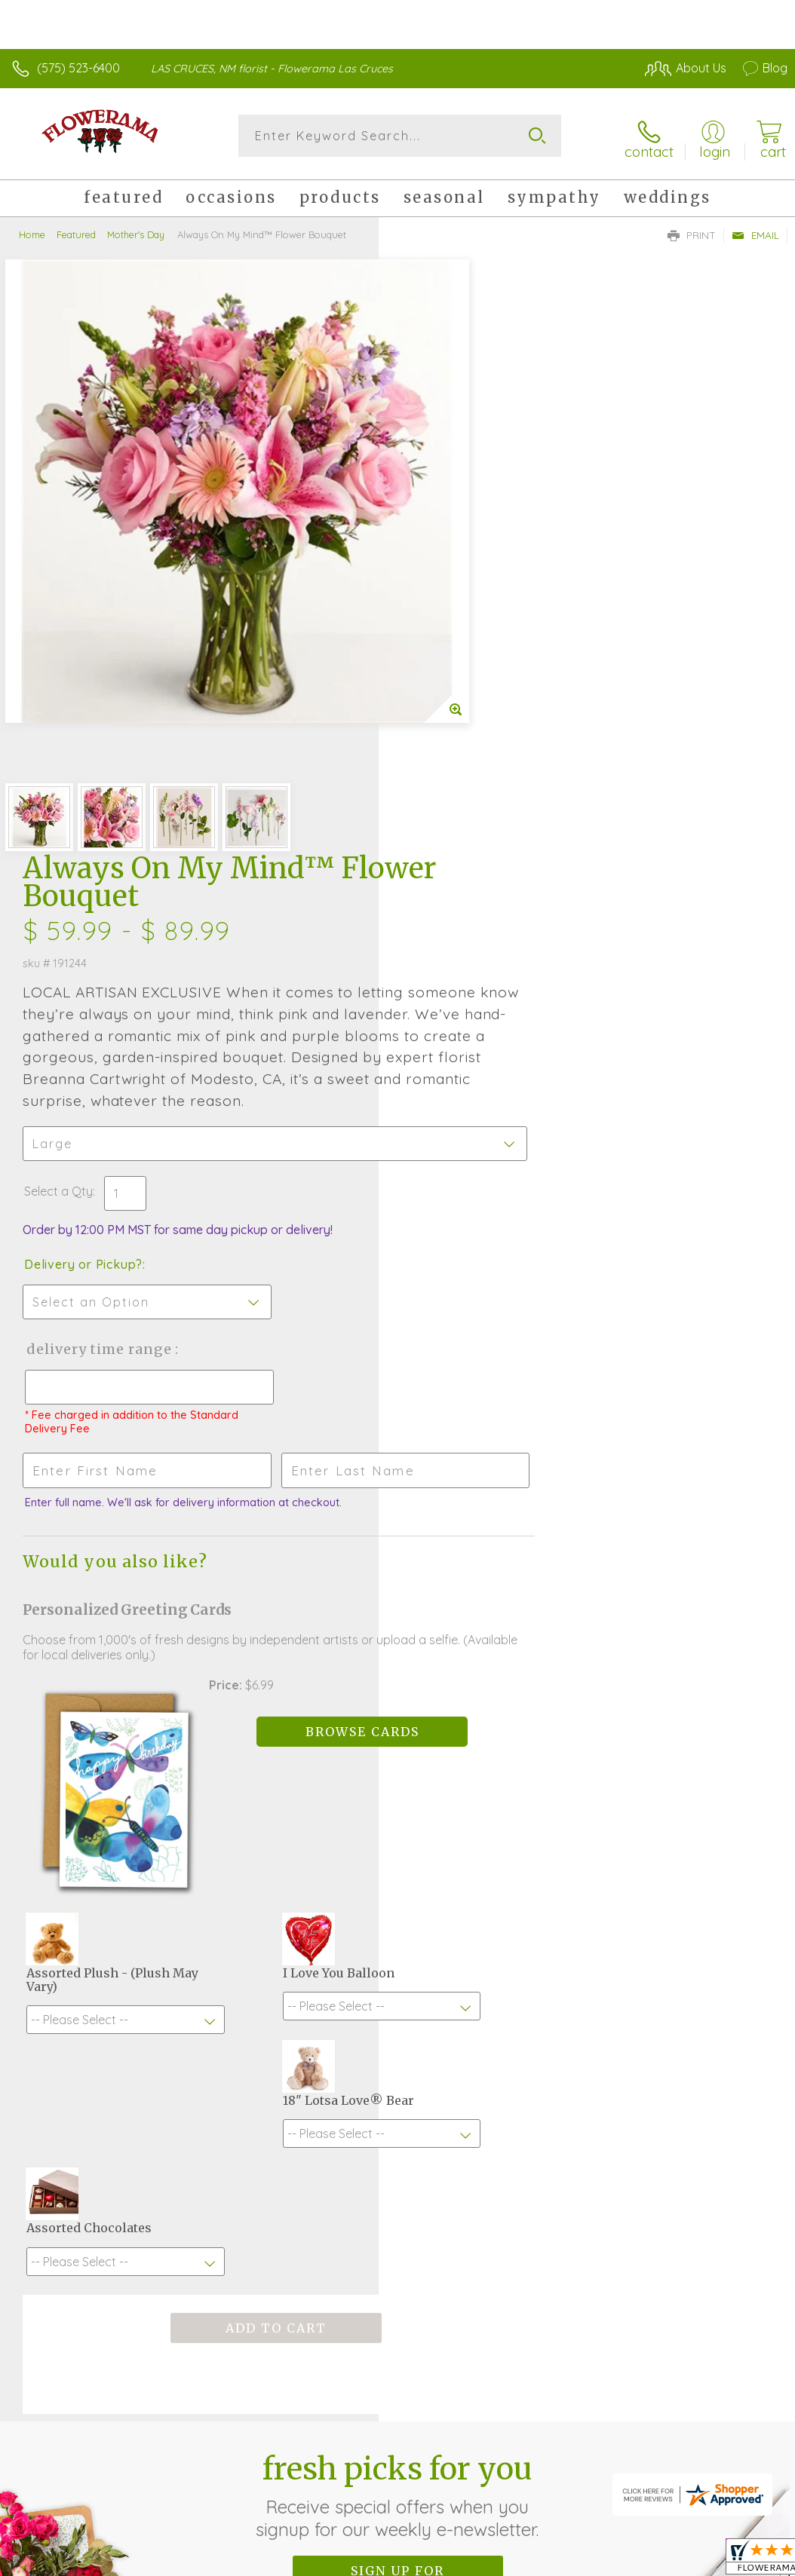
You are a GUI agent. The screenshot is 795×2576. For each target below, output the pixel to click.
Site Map (732, 2408)
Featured (76, 230)
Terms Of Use (442, 2408)
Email (755, 230)
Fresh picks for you (397, 1882)
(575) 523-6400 (78, 67)
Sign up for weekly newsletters (398, 1965)
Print (692, 230)
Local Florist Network (639, 2408)
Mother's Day (135, 230)
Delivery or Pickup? (462, 708)
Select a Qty (437, 635)
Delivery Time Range (477, 793)
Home (32, 230)
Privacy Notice (531, 2408)
